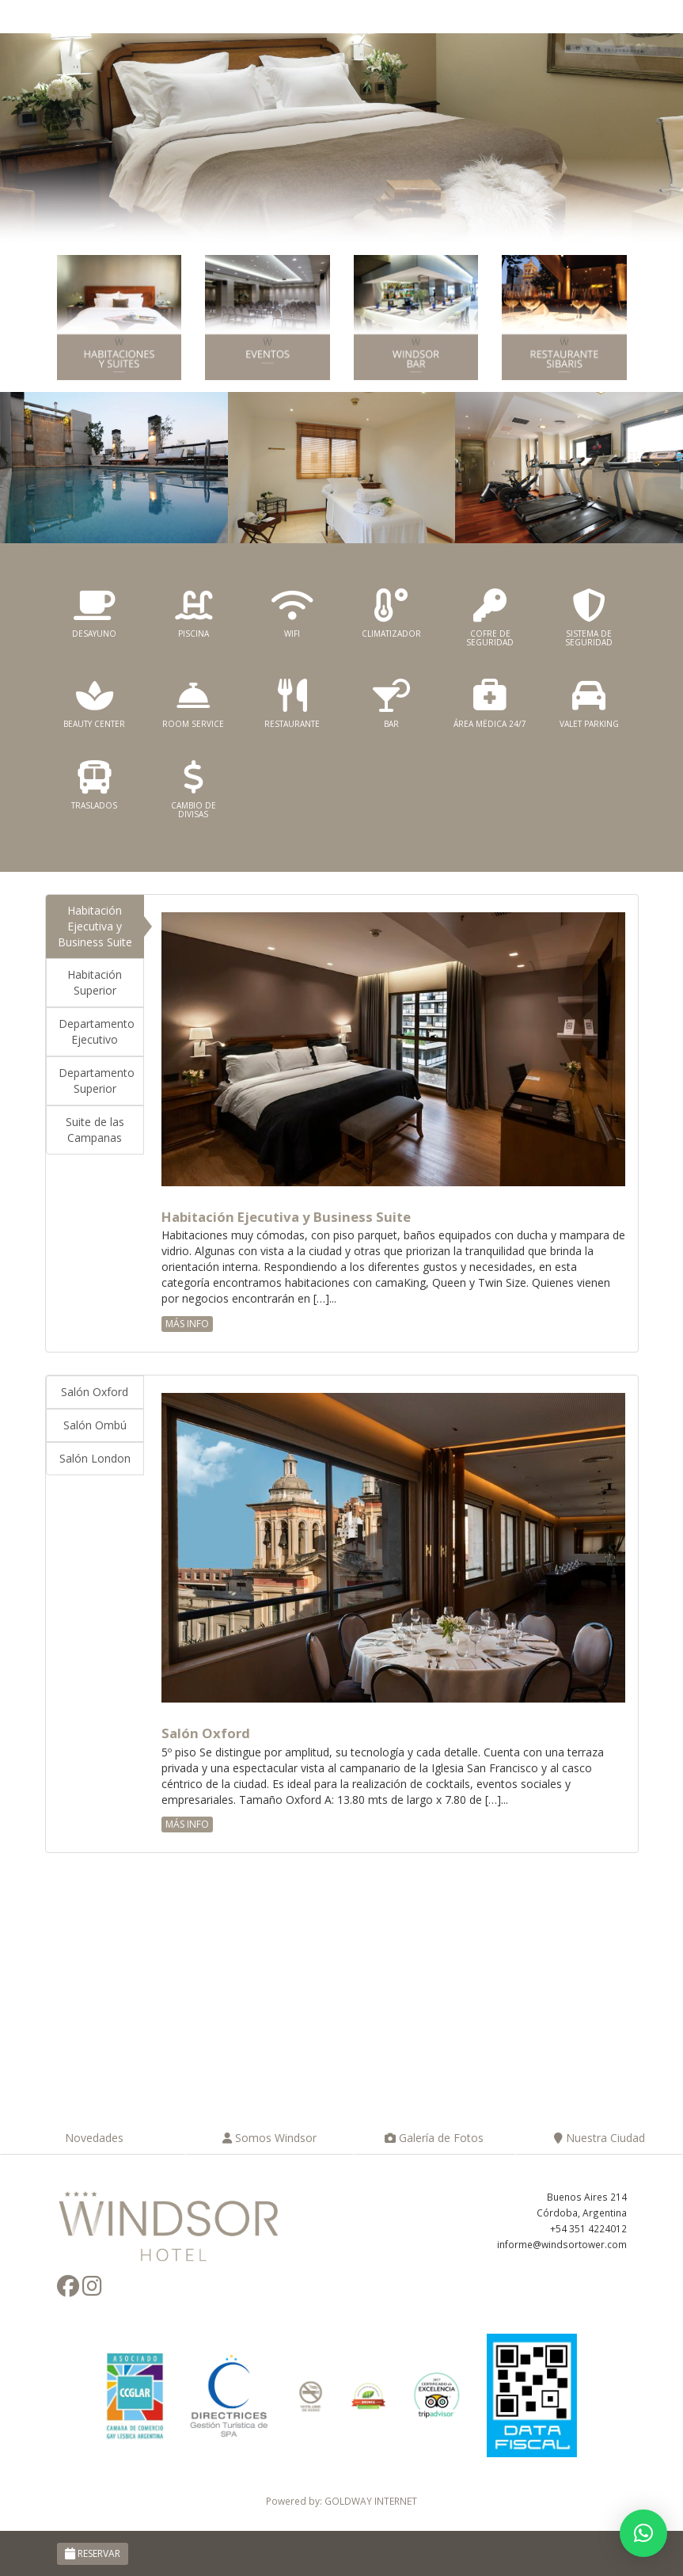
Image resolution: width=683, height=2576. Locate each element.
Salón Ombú (95, 1425)
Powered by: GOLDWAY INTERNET (341, 2500)
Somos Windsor (269, 2137)
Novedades (92, 2137)
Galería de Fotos (434, 2137)
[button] (643, 2533)
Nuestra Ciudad (599, 2137)
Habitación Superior (94, 982)
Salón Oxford (94, 1391)
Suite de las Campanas (95, 1129)
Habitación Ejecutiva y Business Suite (95, 926)
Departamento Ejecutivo (97, 1031)
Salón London (95, 1458)
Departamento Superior (97, 1080)
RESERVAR (92, 2553)
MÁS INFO (187, 1323)
